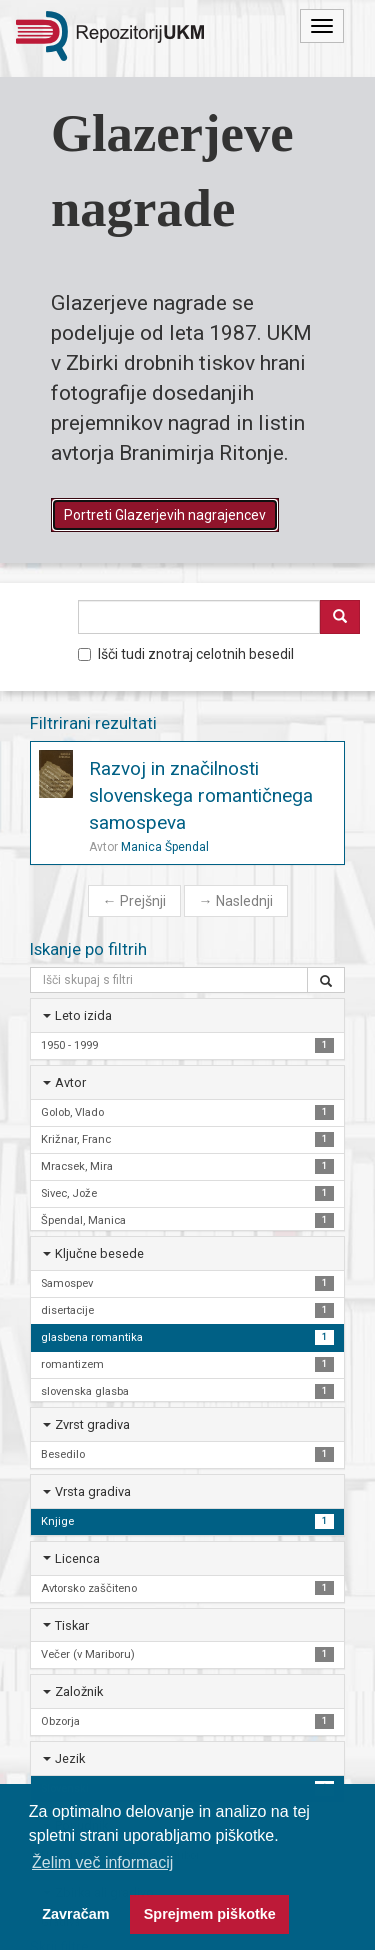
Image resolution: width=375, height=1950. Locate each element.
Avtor (70, 1082)
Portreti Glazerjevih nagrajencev (165, 515)
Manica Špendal (165, 847)
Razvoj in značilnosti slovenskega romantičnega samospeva (201, 795)
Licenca (77, 1558)
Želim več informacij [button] (102, 1862)
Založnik (79, 1691)
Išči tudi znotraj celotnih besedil (186, 654)
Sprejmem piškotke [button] (210, 1914)
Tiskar (72, 1625)
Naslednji (236, 901)
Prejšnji (134, 901)
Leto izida (83, 1015)
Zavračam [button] (75, 1914)
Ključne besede (99, 1253)
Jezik (70, 1758)
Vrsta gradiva (93, 1491)
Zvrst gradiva (92, 1424)
